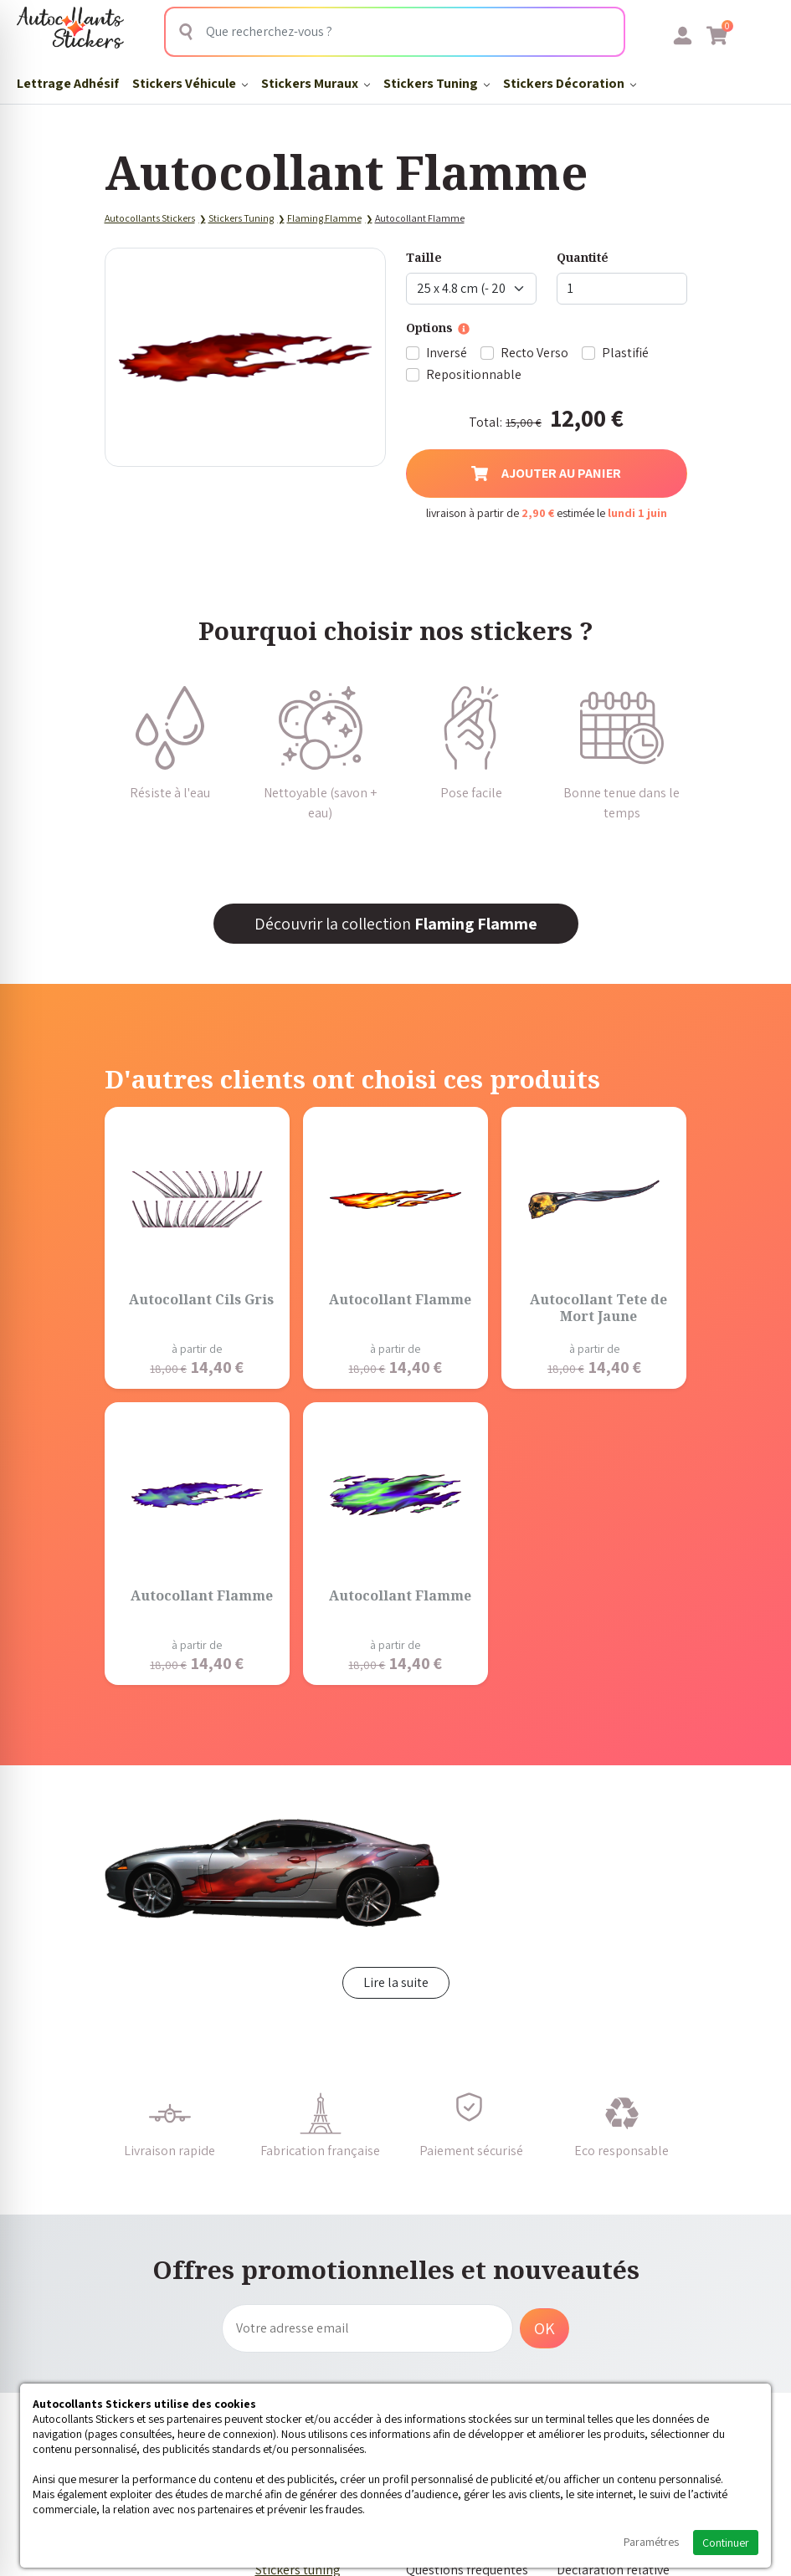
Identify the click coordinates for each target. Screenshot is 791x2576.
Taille (424, 257)
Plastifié (625, 352)
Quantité (583, 257)
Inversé (446, 352)
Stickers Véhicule (190, 83)
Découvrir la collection (395, 924)
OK (544, 2328)
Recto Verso (534, 352)
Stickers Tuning (436, 83)
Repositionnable (473, 374)
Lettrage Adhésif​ (68, 83)
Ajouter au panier (546, 473)
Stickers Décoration (569, 83)
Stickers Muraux (315, 83)
